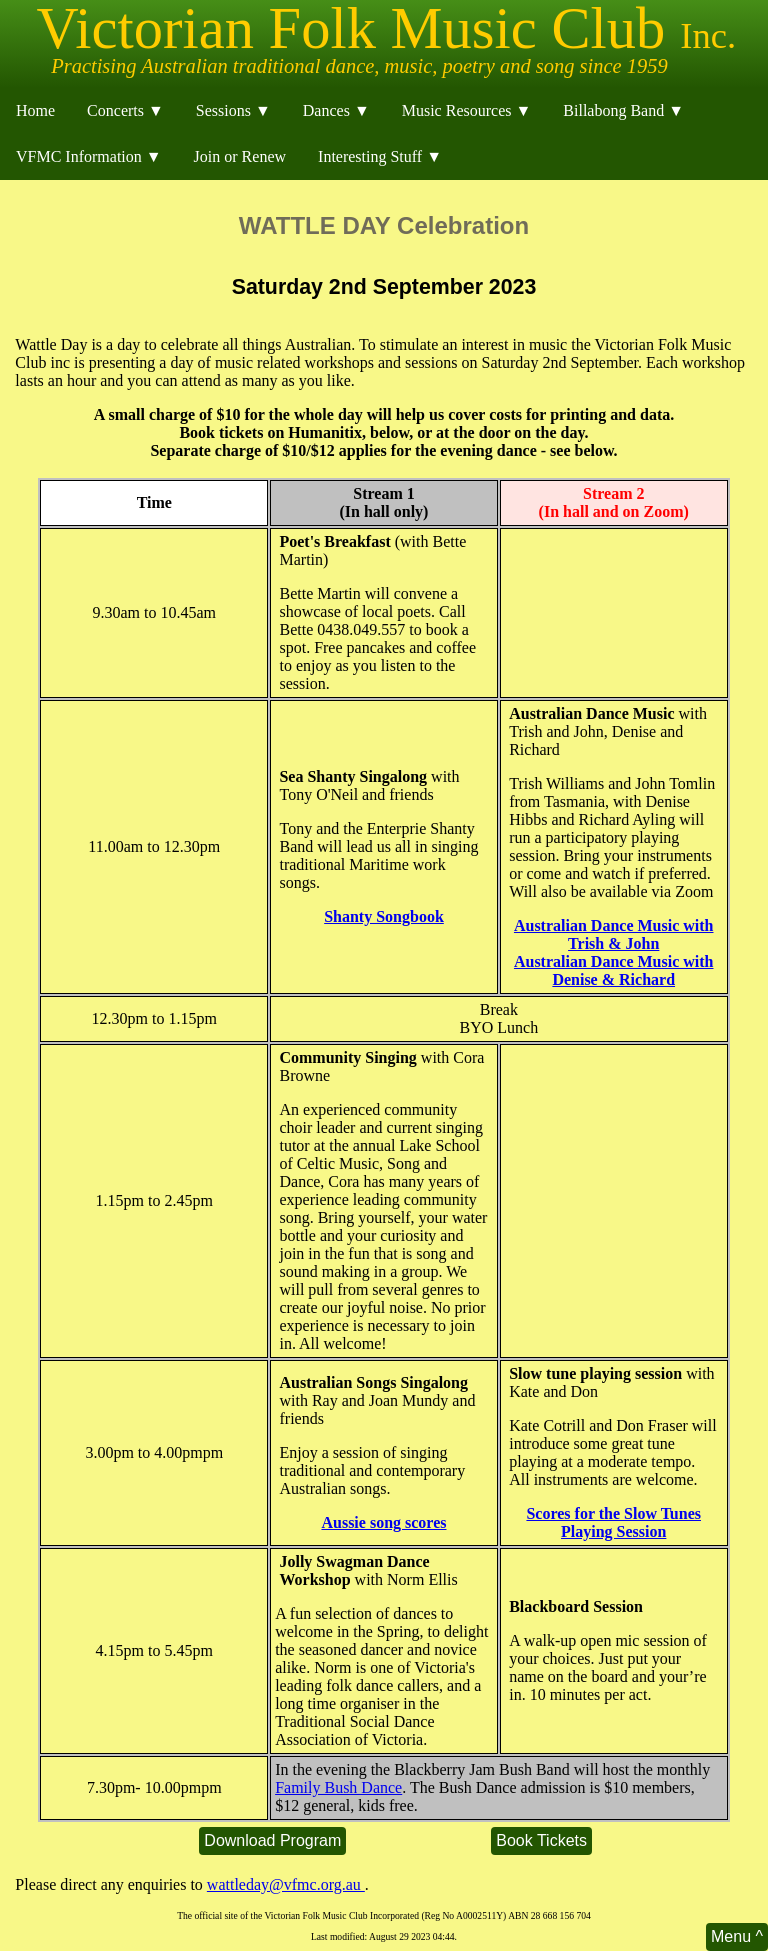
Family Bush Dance (338, 1787)
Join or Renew (240, 156)
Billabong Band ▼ (623, 110)
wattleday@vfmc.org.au (286, 1884)
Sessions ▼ (233, 110)
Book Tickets (541, 1840)
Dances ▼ (336, 110)
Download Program (272, 1840)
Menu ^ (737, 1936)
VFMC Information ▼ (89, 156)
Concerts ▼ (125, 110)
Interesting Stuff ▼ (380, 156)
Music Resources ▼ (467, 110)
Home (35, 110)
